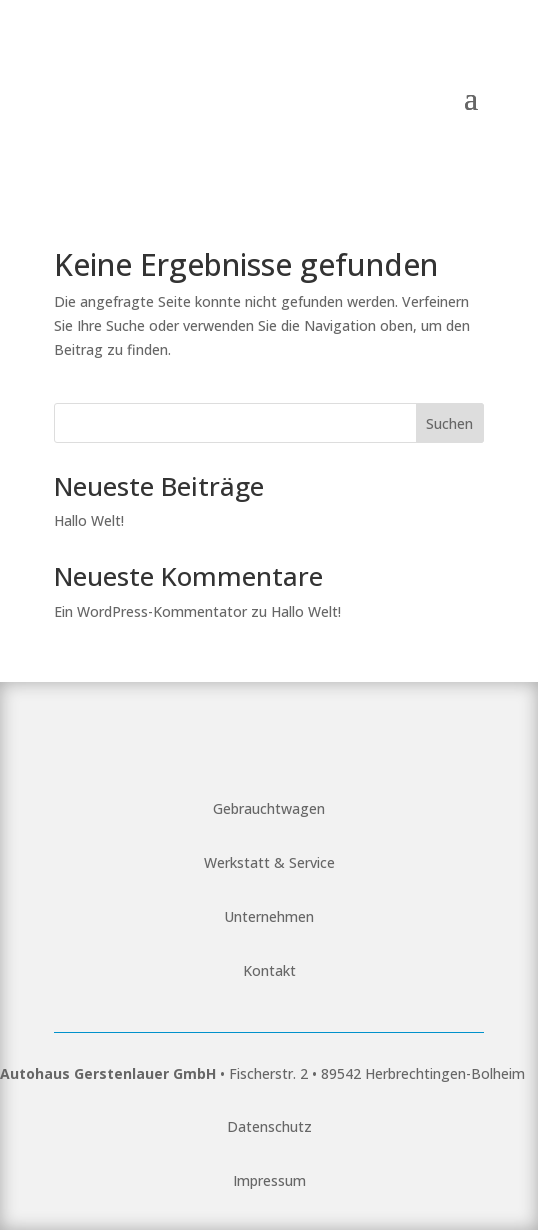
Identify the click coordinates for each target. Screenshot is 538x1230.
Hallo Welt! (89, 520)
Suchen (449, 423)
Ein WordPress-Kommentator (150, 611)
